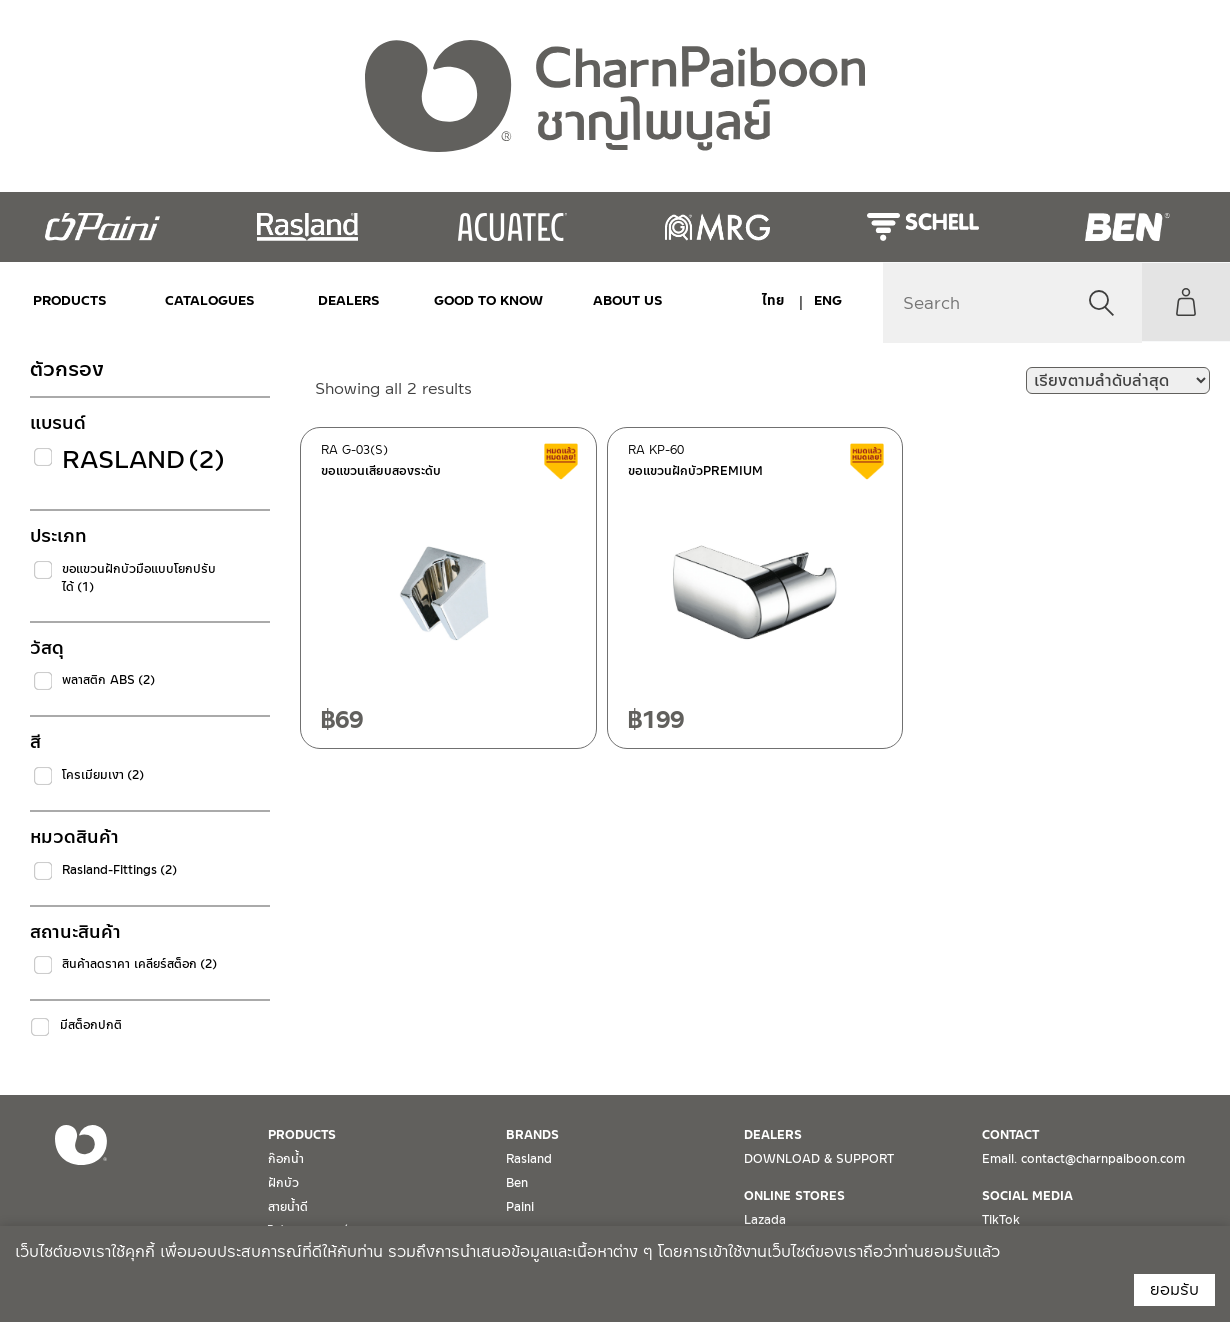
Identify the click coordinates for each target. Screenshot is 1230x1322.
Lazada (765, 1220)
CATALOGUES (207, 300)
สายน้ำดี (288, 1207)
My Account (1185, 302)
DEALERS (345, 300)
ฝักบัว (283, 1183)
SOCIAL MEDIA (1027, 1196)
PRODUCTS (70, 300)
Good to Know (482, 300)
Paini (520, 1207)
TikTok (1001, 1220)
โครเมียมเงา (103, 775)
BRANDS (532, 1135)
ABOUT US (619, 300)
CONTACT (1010, 1135)
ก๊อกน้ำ (286, 1159)
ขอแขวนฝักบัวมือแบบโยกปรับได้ (139, 578)
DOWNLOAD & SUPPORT (819, 1159)
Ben (517, 1183)
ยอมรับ (1174, 1289)
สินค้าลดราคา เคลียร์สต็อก (139, 964)
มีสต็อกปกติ (91, 1025)
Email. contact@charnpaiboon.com (1083, 1159)
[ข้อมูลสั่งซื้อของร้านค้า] (1118, 380)
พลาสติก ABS (108, 680)
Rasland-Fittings (119, 870)
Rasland (143, 459)
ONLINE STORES (794, 1196)
